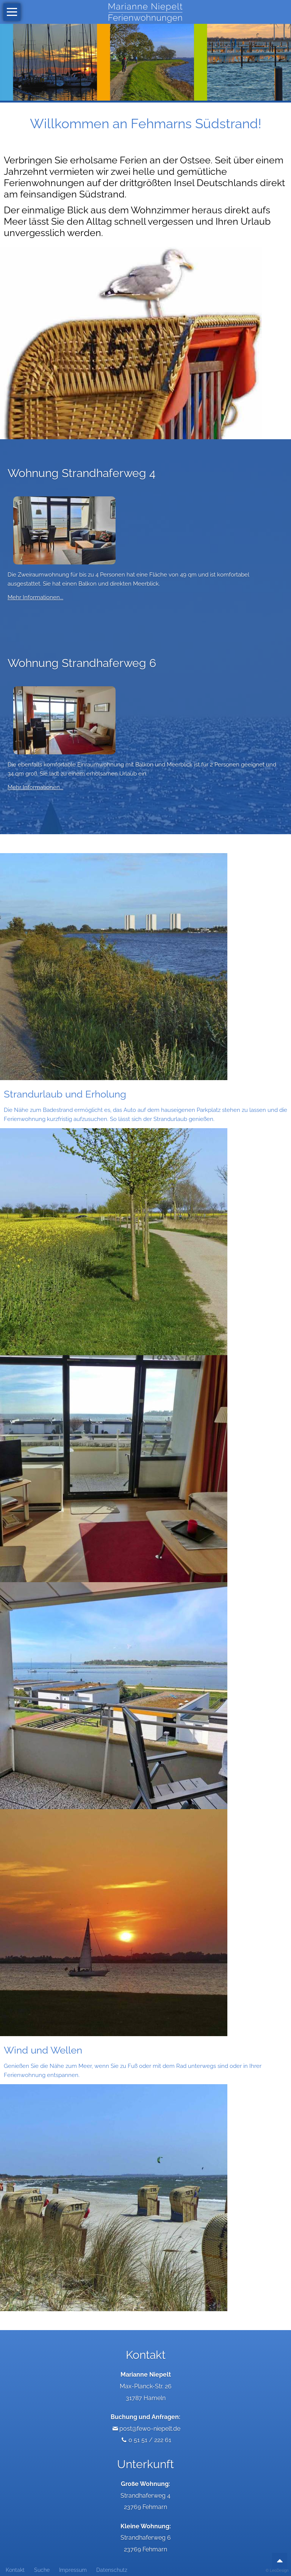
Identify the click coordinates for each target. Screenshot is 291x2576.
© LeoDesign (277, 2570)
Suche (42, 2570)
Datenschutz (111, 2570)
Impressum (73, 2570)
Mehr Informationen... (35, 597)
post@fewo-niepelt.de (149, 2428)
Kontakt (15, 2570)
